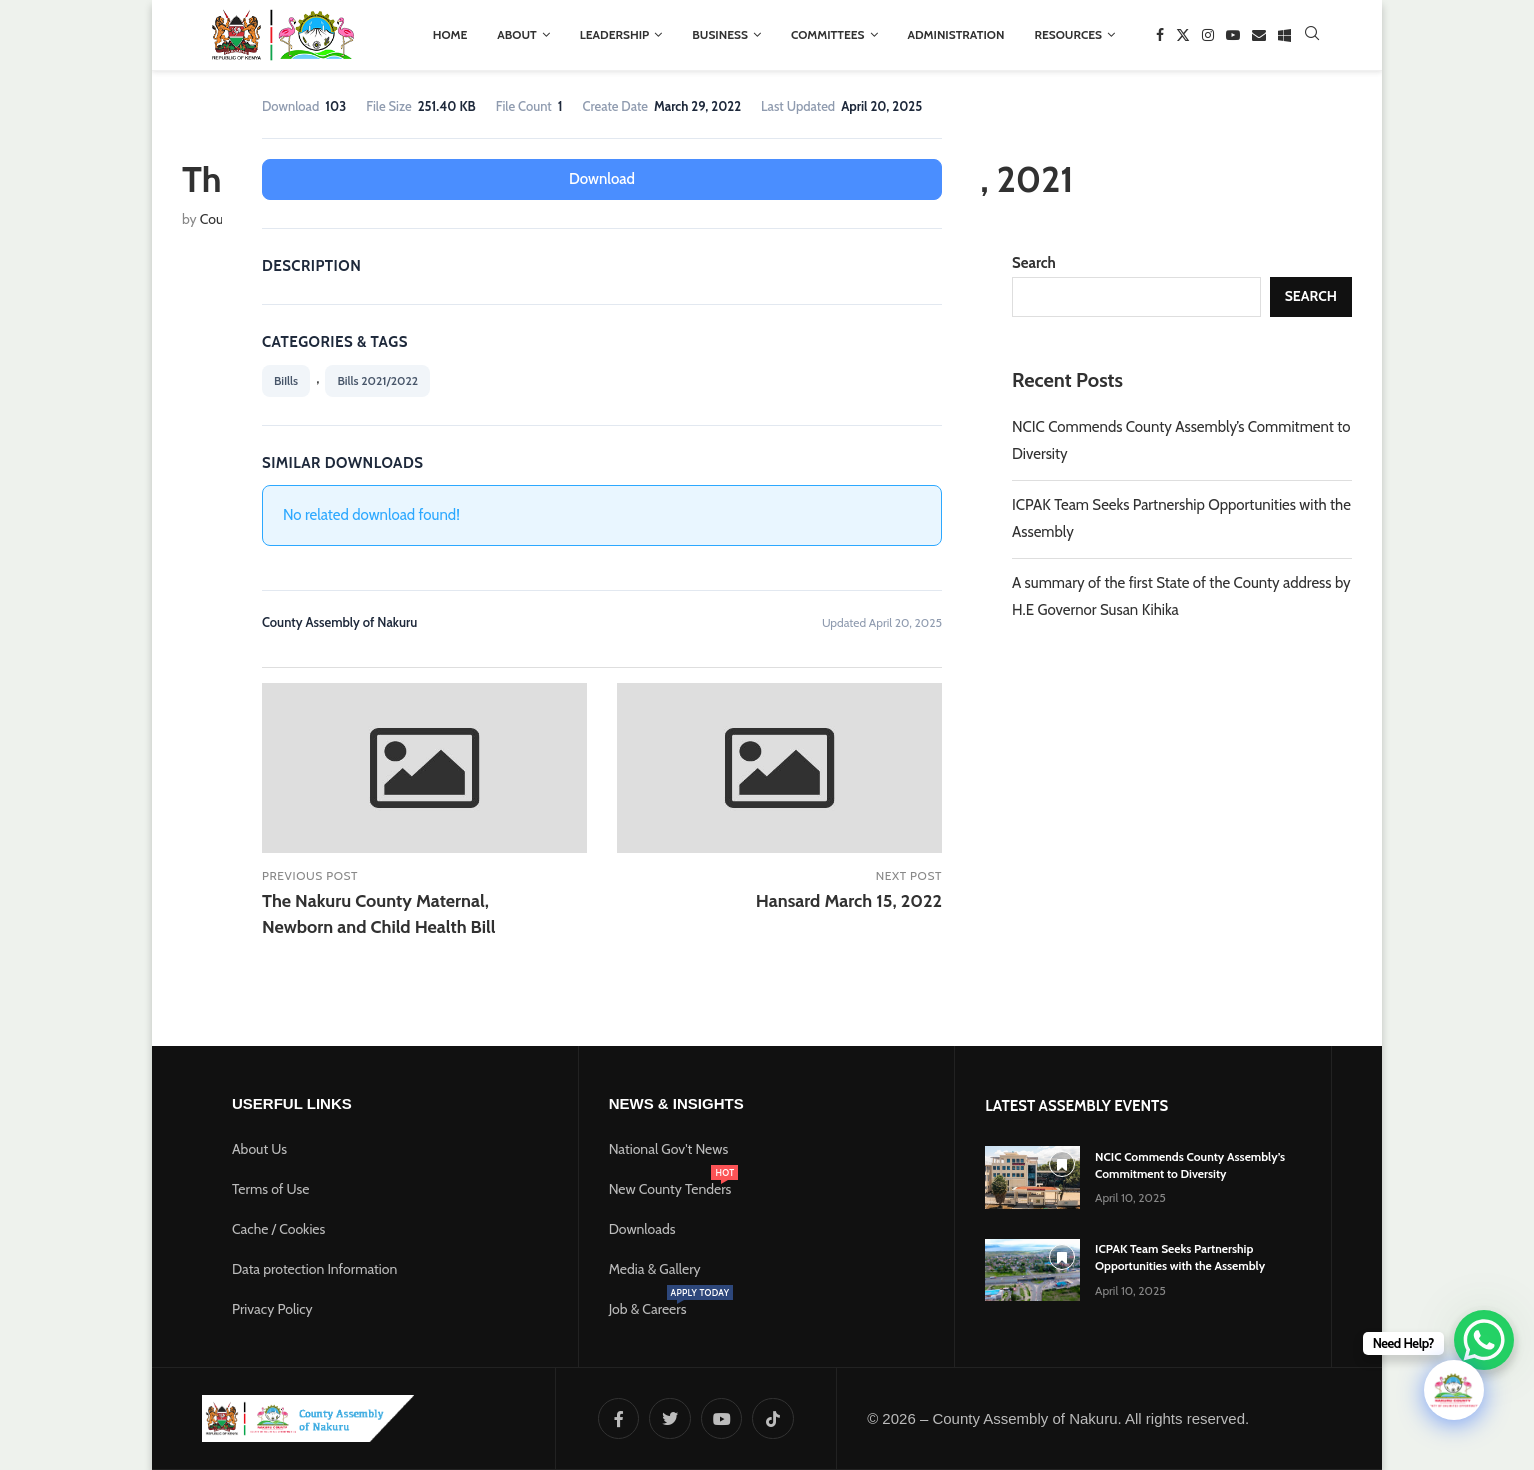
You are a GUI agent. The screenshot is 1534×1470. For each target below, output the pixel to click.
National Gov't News (669, 1147)
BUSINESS (720, 34)
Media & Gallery (655, 1267)
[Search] (1312, 35)
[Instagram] (1208, 35)
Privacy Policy (272, 1307)
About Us (259, 1147)
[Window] (1284, 35)
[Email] (1259, 35)
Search (1034, 263)
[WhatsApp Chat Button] (1484, 1340)
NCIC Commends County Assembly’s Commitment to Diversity (1190, 1163)
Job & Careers (648, 1307)
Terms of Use (271, 1187)
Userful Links (292, 1101)
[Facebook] (1160, 35)
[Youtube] (1233, 35)
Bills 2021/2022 (377, 379)
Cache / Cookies (278, 1227)
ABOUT (516, 34)
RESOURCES (1068, 34)
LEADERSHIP (615, 34)
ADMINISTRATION (956, 34)
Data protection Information (314, 1267)
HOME (450, 34)
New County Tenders (670, 1187)
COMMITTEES (828, 34)
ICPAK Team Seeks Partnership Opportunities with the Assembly (1180, 1255)
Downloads (642, 1227)
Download (602, 178)
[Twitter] (1183, 35)
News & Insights (676, 1101)
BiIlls (286, 379)
